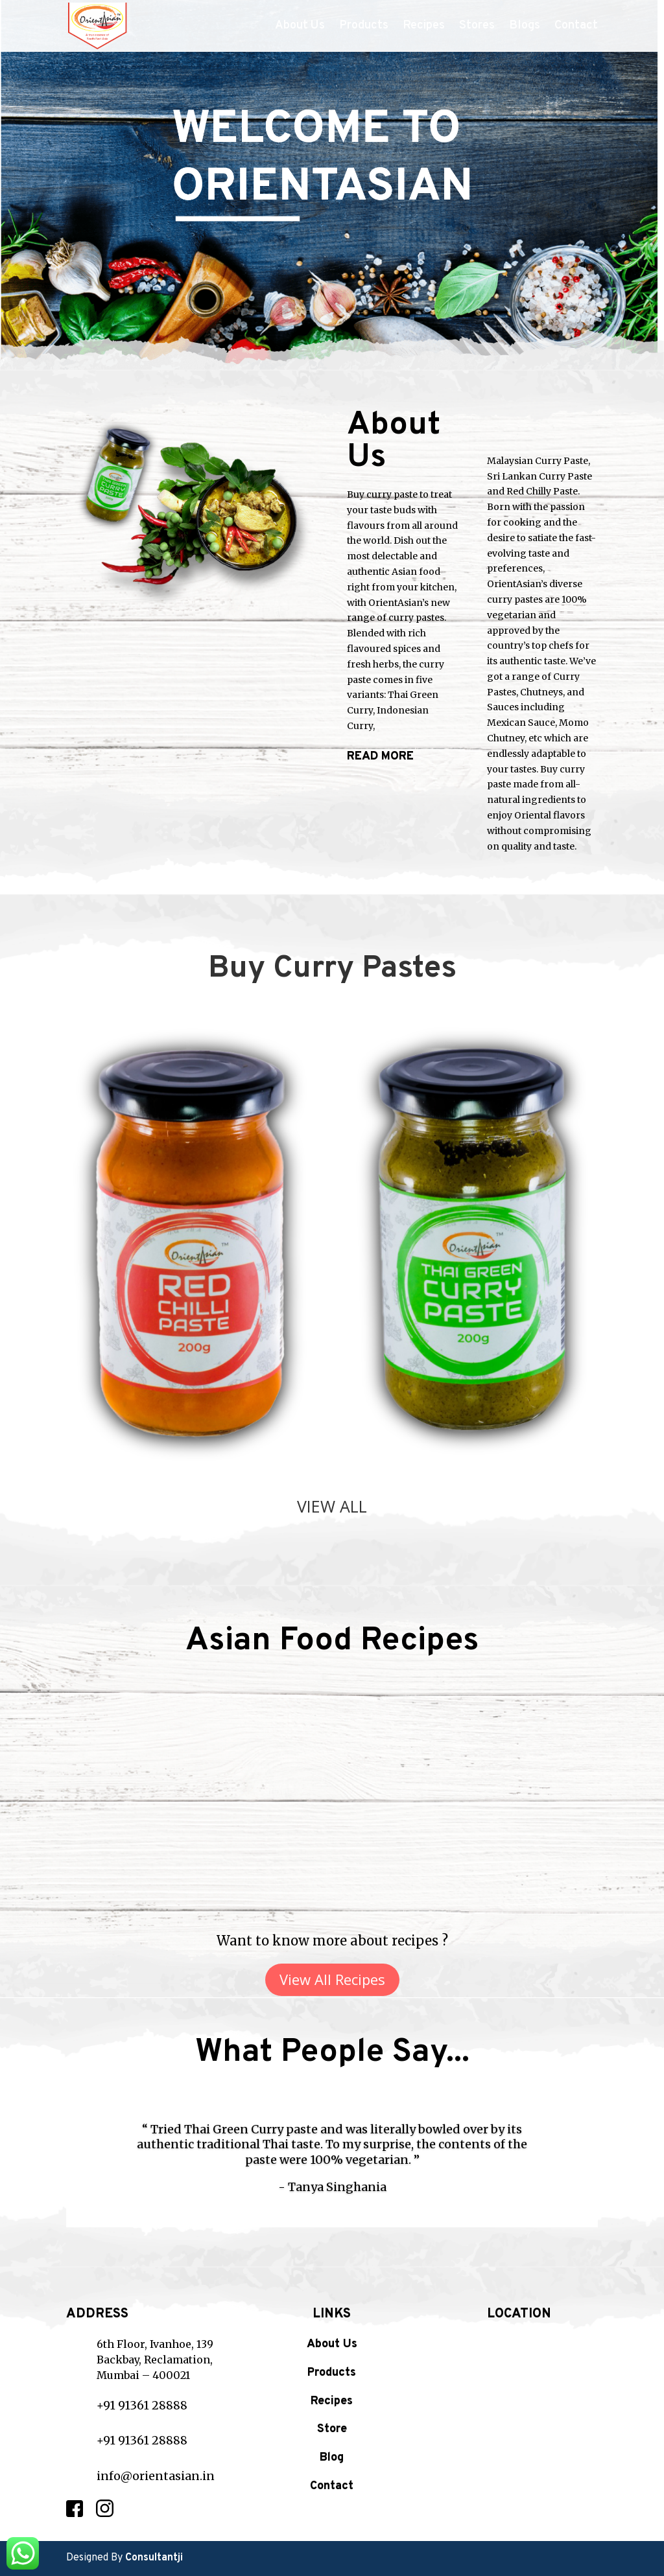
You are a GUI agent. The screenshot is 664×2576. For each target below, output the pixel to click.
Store (332, 2429)
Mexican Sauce (521, 722)
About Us (300, 27)
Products (363, 27)
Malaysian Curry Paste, (538, 461)
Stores (477, 27)
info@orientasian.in (156, 2475)
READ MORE (380, 756)
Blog (332, 2457)
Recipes (424, 27)
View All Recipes (332, 1979)
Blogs (524, 27)
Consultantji (154, 2557)
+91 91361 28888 (142, 2405)
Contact (576, 27)
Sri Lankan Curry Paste (539, 476)
